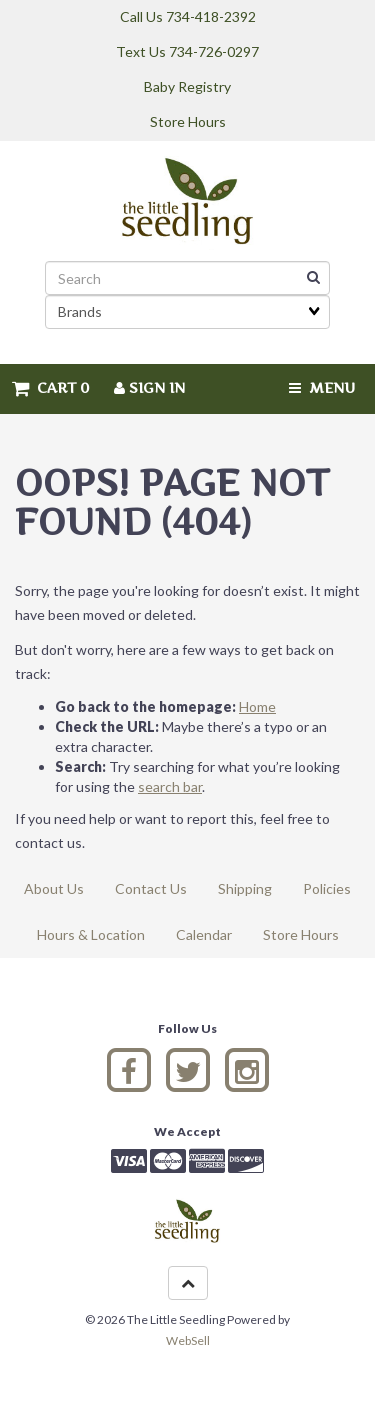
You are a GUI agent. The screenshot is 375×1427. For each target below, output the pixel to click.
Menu (322, 387)
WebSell (188, 1340)
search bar (170, 786)
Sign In (149, 387)
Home (257, 706)
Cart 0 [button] (51, 387)
